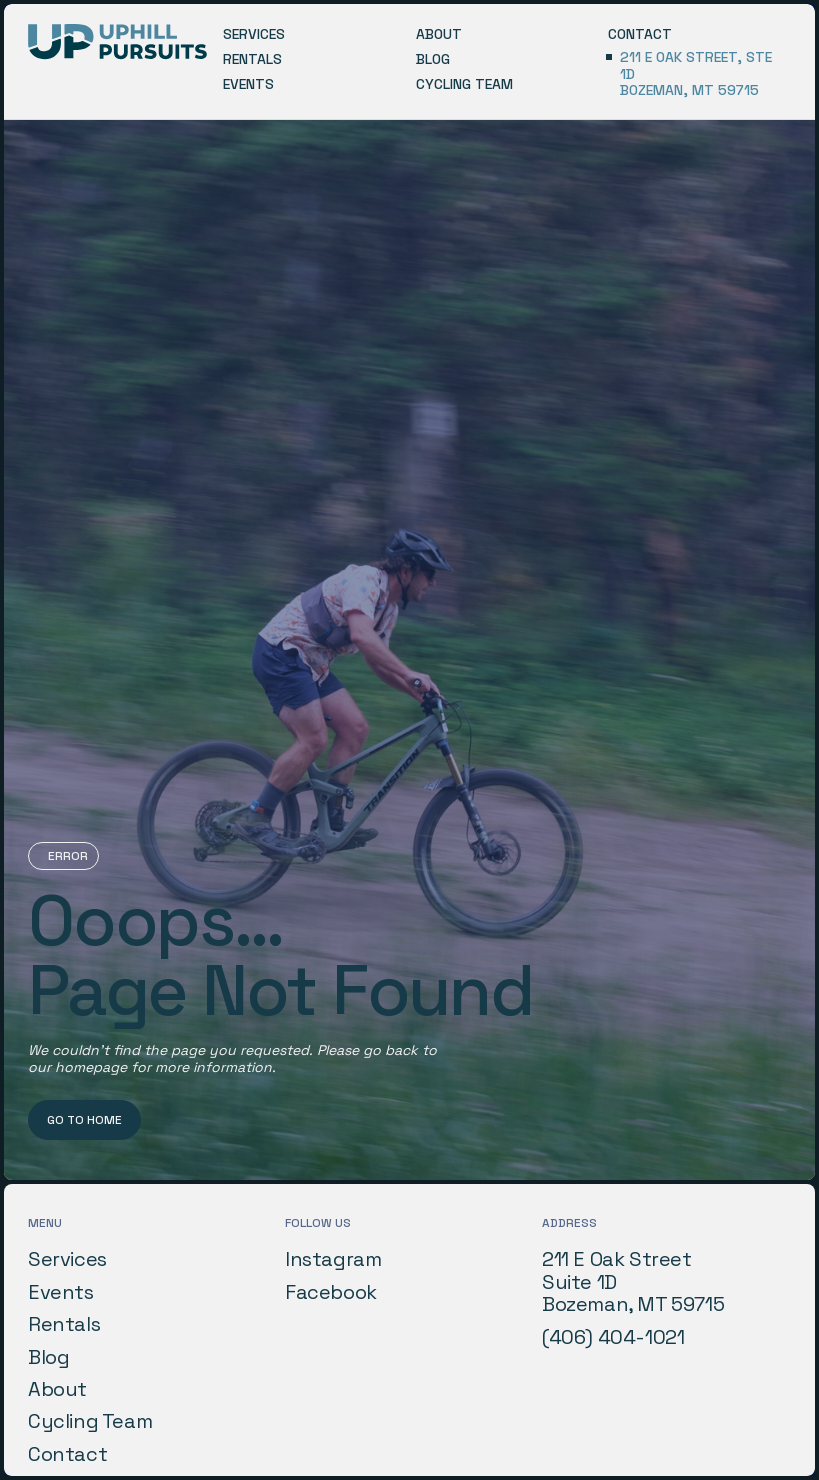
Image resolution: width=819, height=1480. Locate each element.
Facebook (331, 1292)
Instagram (333, 1259)
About (57, 1389)
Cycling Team (90, 1421)
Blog (48, 1357)
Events (61, 1292)
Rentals (64, 1324)
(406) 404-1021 (613, 1337)
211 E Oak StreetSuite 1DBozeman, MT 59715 (633, 1281)
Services (67, 1259)
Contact (67, 1454)
